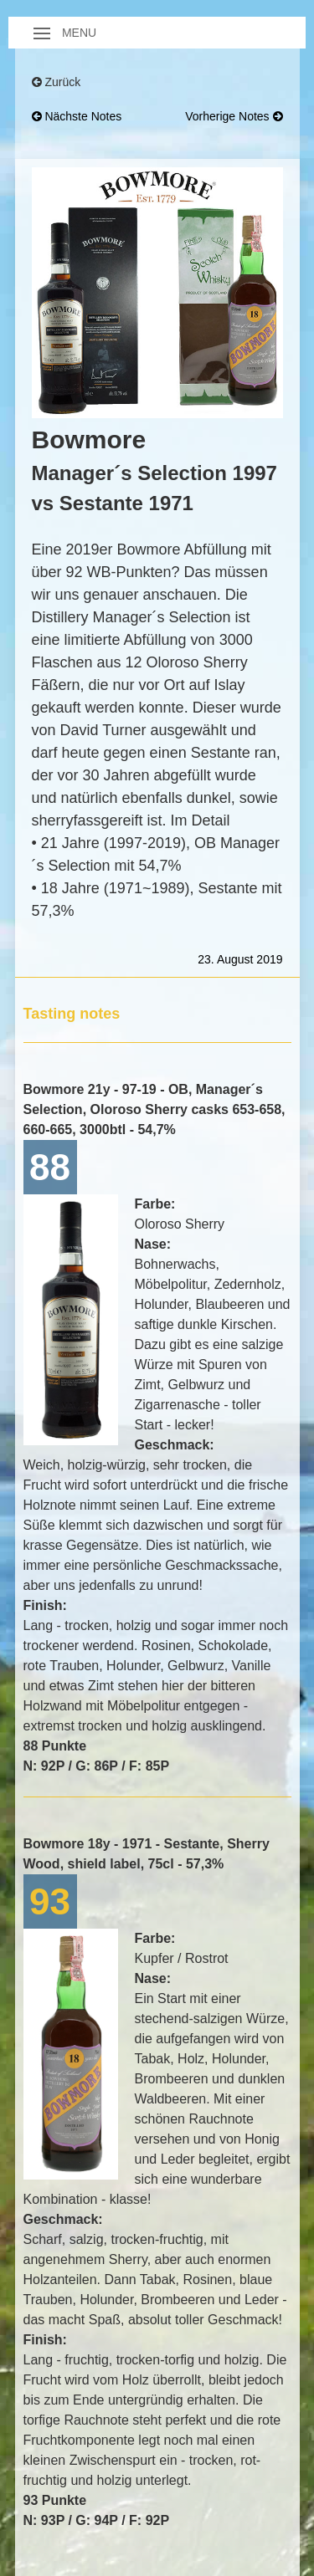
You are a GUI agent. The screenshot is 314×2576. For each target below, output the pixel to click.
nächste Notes (77, 116)
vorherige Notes (233, 116)
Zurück (56, 82)
